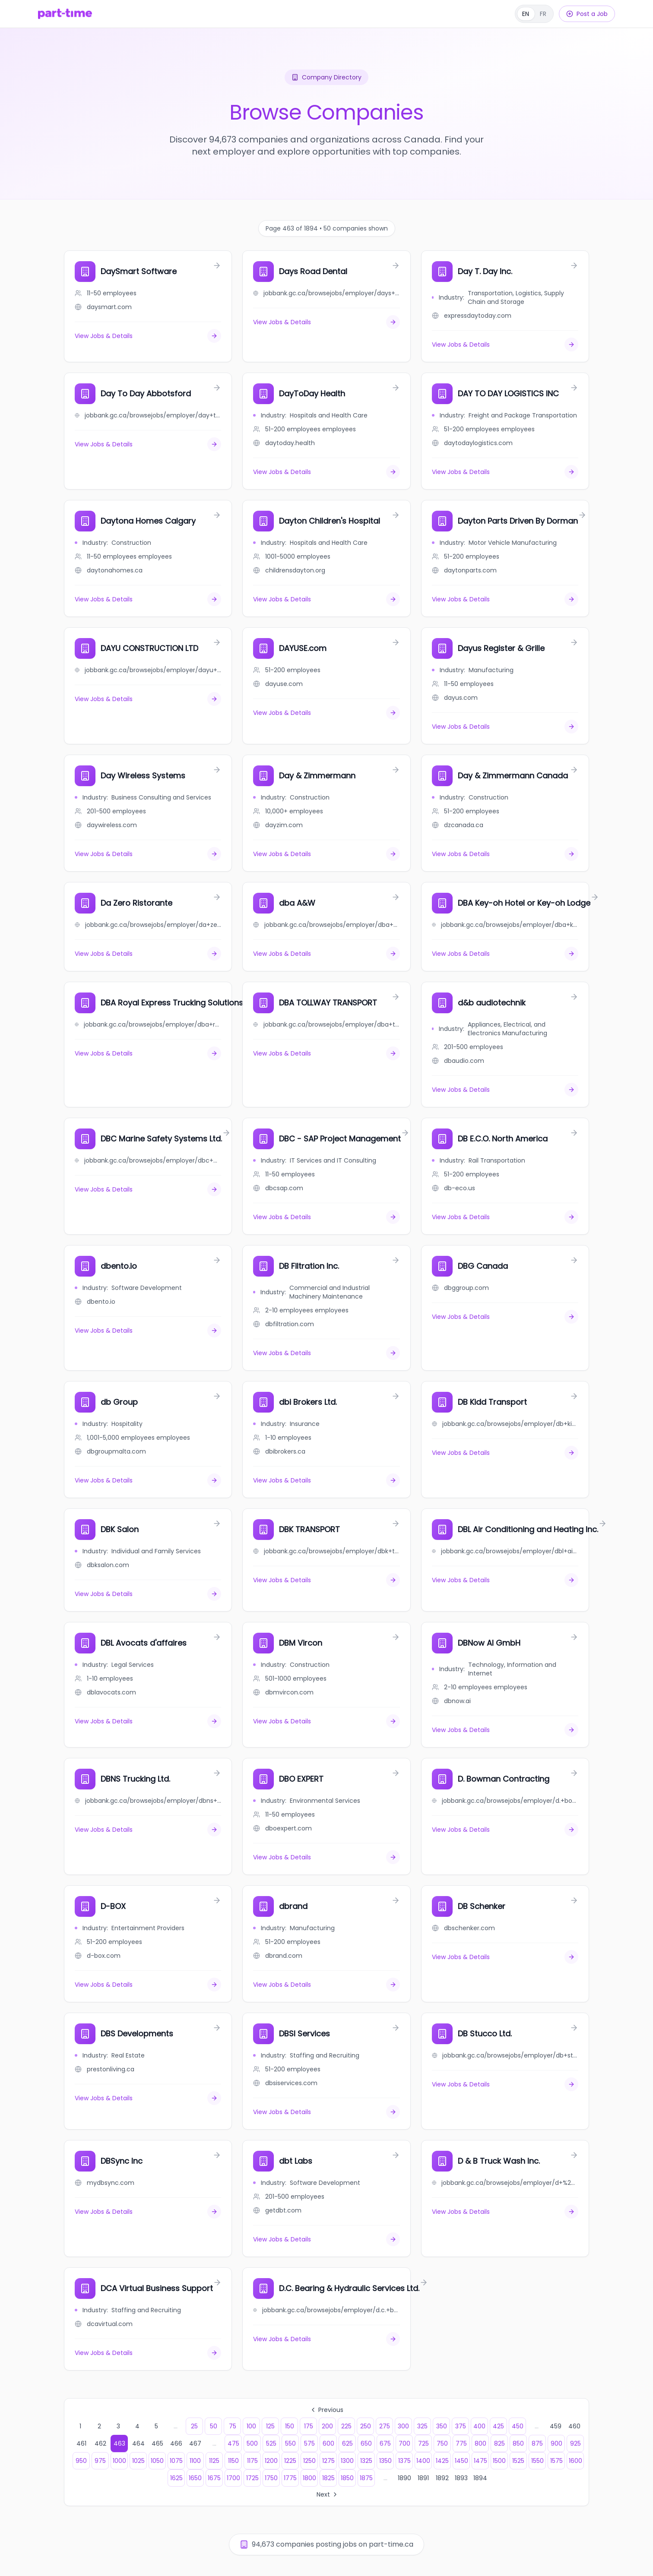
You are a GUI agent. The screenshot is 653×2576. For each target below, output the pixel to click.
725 (423, 2443)
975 (100, 2460)
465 (157, 2443)
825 (499, 2443)
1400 (423, 2460)
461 (81, 2443)
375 (460, 2426)
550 (290, 2443)
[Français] (534, 14)
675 (385, 2443)
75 (232, 2426)
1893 (461, 2478)
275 (384, 2426)
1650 (195, 2478)
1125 (214, 2460)
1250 (309, 2460)
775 (461, 2443)
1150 (233, 2460)
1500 (499, 2460)
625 (347, 2443)
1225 (290, 2460)
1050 (157, 2460)
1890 (404, 2478)
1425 (442, 2460)
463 (119, 2443)
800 (480, 2443)
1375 (404, 2460)
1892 (442, 2478)
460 (574, 2426)
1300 (347, 2460)
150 (289, 2426)
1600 (575, 2460)
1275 (328, 2460)
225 (346, 2426)
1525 (518, 2460)
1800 (309, 2478)
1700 (233, 2478)
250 (365, 2426)
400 (479, 2426)
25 (194, 2426)
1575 (556, 2460)
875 (537, 2443)
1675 (214, 2478)
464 (138, 2443)
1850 (347, 2478)
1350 (385, 2460)
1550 (537, 2460)
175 (308, 2426)
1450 (461, 2460)
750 (442, 2443)
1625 (176, 2478)
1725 (252, 2478)
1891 (423, 2478)
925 (575, 2443)
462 (100, 2443)
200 (327, 2426)
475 (233, 2443)
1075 (176, 2460)
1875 (366, 2478)
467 (195, 2443)
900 (556, 2443)
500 (252, 2443)
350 (441, 2426)
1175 (252, 2460)
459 (555, 2426)
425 (498, 2426)
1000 (119, 2460)
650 (366, 2443)
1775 (290, 2478)
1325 (366, 2460)
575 (309, 2443)
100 (251, 2426)
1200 (271, 2460)
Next (328, 2494)
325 (422, 2426)
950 (81, 2460)
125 (270, 2426)
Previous (326, 2409)
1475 (480, 2460)
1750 (271, 2478)
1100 (195, 2460)
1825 (328, 2478)
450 (517, 2426)
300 (403, 2426)
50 (213, 2426)
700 (404, 2443)
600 (328, 2443)
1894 (480, 2478)
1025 (138, 2460)
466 (176, 2443)
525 (271, 2443)
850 (518, 2443)
